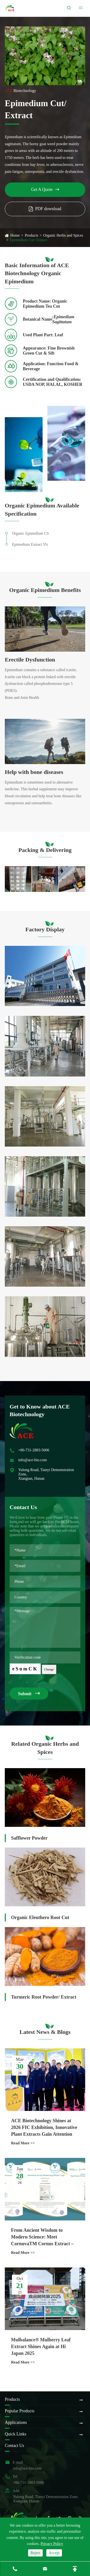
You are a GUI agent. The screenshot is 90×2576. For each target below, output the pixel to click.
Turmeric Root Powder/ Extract (43, 1998)
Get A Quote (45, 189)
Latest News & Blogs (45, 2032)
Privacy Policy (52, 2544)
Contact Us (14, 2445)
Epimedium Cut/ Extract (28, 240)
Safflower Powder (29, 1838)
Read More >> (23, 2143)
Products (31, 235)
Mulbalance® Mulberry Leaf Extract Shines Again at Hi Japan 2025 (41, 2347)
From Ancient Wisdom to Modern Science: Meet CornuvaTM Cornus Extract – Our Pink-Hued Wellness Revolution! (42, 2237)
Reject (35, 2553)
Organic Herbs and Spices (63, 235)
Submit (29, 1693)
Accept (54, 2553)
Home (15, 235)
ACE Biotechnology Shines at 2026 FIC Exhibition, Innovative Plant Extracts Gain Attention (44, 2127)
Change (49, 1669)
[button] (45, 81)
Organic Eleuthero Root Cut (40, 1917)
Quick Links (15, 2434)
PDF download (45, 208)
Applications (16, 2422)
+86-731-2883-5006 (33, 1450)
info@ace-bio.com (32, 1460)
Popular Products (20, 2410)
